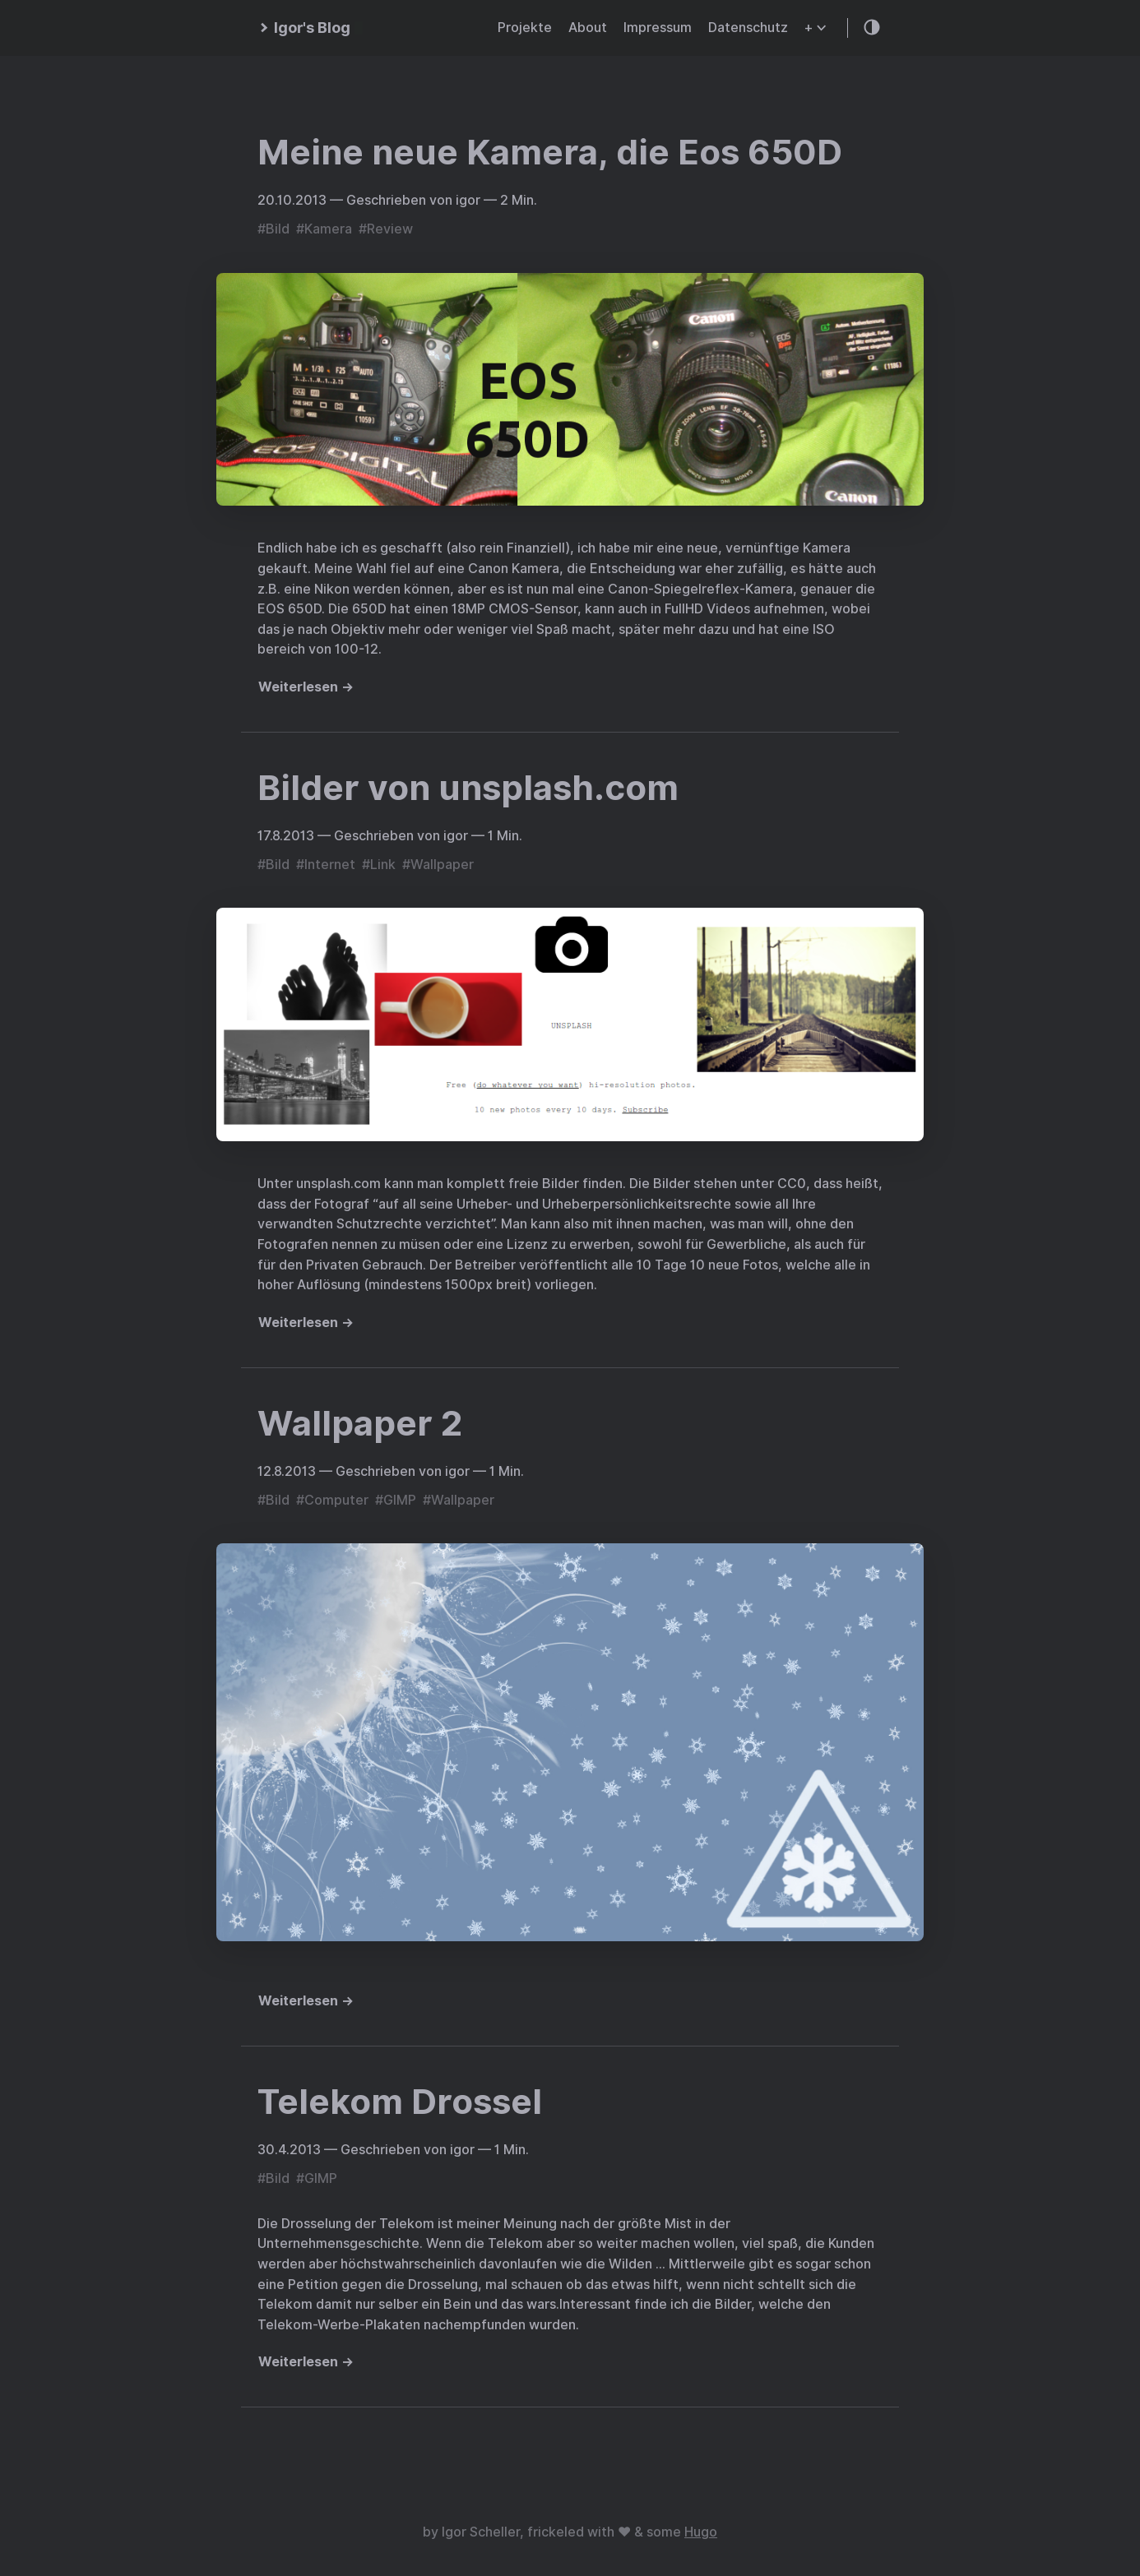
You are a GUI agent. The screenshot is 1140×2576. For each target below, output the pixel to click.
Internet (329, 864)
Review (390, 229)
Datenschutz (748, 27)
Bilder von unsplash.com (468, 787)
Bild (278, 229)
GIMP (399, 1500)
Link (383, 864)
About (587, 27)
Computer (336, 1500)
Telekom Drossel (399, 2101)
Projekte (525, 27)
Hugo (700, 2532)
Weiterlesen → (306, 687)
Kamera (328, 229)
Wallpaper (442, 864)
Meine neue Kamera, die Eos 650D (549, 152)
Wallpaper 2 (359, 1423)
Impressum (657, 27)
